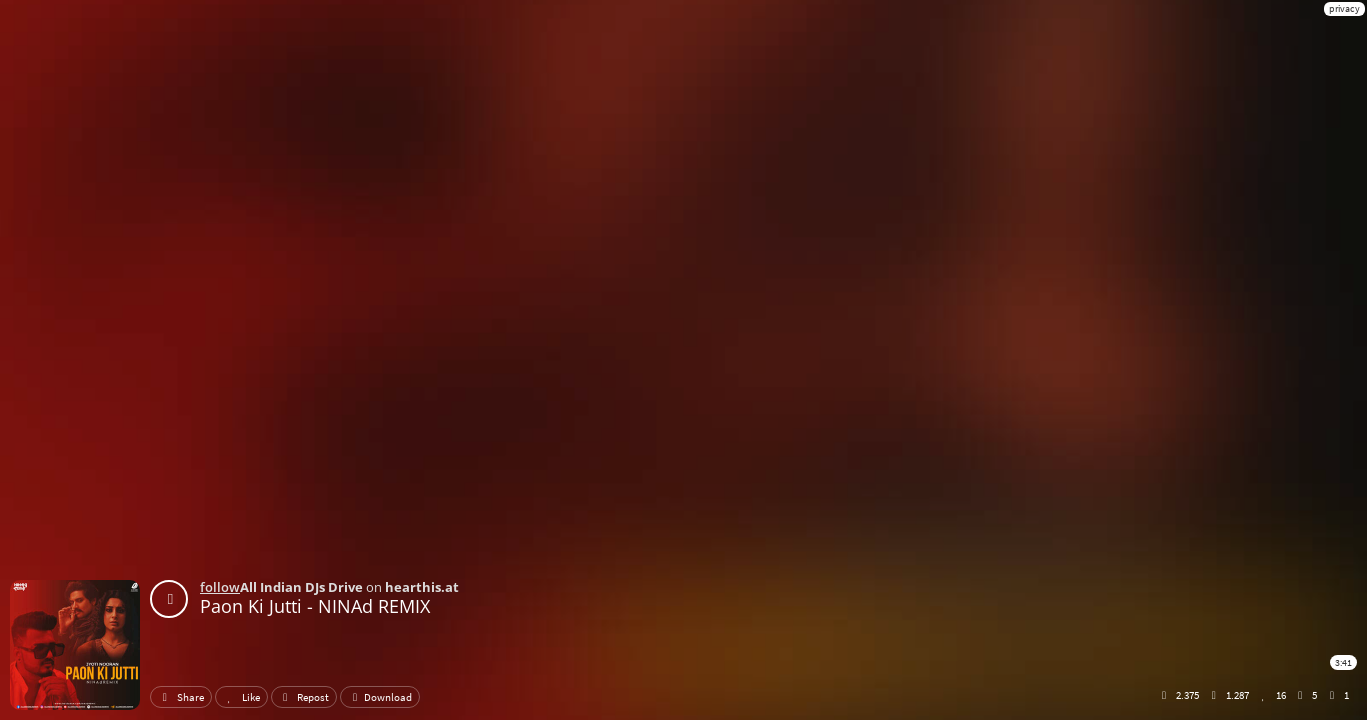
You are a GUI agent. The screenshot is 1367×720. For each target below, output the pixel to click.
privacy (1344, 8)
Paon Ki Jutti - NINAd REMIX (315, 606)
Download (380, 697)
